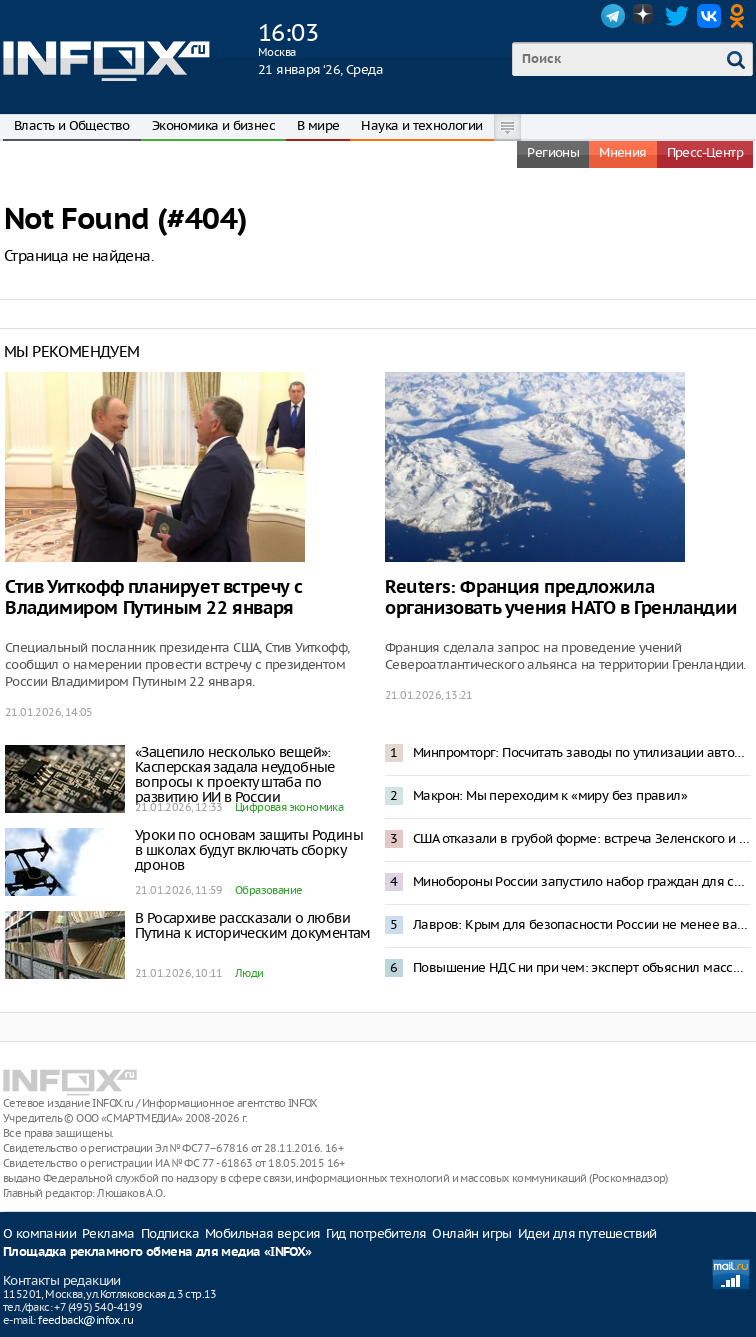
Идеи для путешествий (587, 1233)
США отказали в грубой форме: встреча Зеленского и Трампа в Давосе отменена (582, 838)
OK (741, 16)
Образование (268, 890)
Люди (249, 973)
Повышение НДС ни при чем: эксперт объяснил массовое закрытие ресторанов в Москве (582, 967)
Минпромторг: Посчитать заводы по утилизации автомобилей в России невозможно (582, 752)
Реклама (108, 1233)
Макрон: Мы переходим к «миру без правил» (550, 795)
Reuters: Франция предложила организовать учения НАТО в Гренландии (560, 598)
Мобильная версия (262, 1233)
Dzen (645, 16)
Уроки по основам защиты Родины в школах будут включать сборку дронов (249, 850)
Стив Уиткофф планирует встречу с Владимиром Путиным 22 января (153, 598)
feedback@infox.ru (85, 1320)
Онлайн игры (471, 1233)
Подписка (170, 1233)
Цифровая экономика (289, 807)
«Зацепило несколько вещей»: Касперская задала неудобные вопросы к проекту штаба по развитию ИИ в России (235, 774)
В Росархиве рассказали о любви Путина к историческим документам (253, 925)
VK (709, 16)
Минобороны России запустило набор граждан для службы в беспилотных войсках (582, 881)
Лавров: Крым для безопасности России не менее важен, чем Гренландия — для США (582, 924)
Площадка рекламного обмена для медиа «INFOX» (157, 1252)
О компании (39, 1233)
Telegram (613, 16)
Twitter (677, 16)
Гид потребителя (376, 1233)
